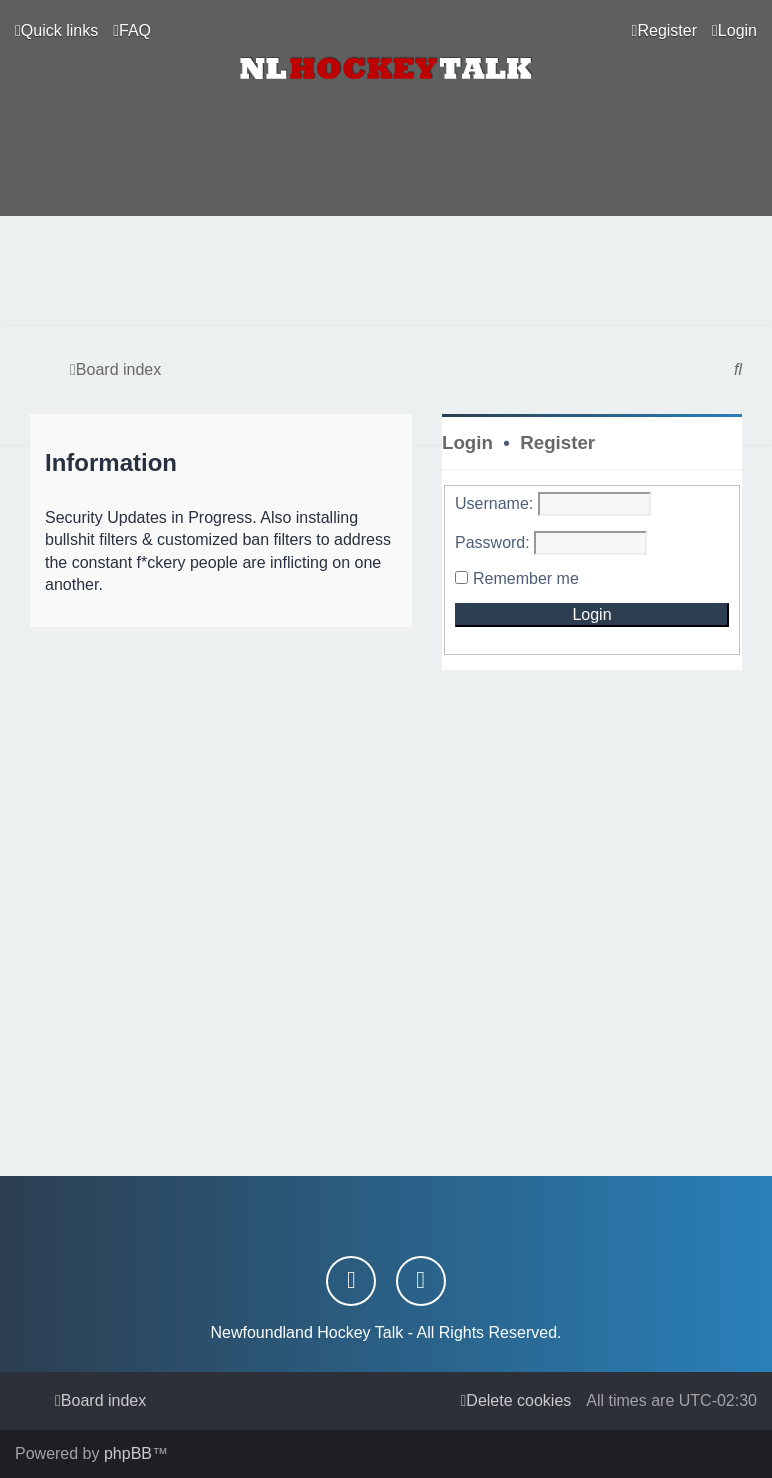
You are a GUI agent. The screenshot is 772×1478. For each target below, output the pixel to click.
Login (467, 442)
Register (557, 442)
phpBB (128, 1453)
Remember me (526, 578)
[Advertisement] (386, 271)
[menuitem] (132, 31)
